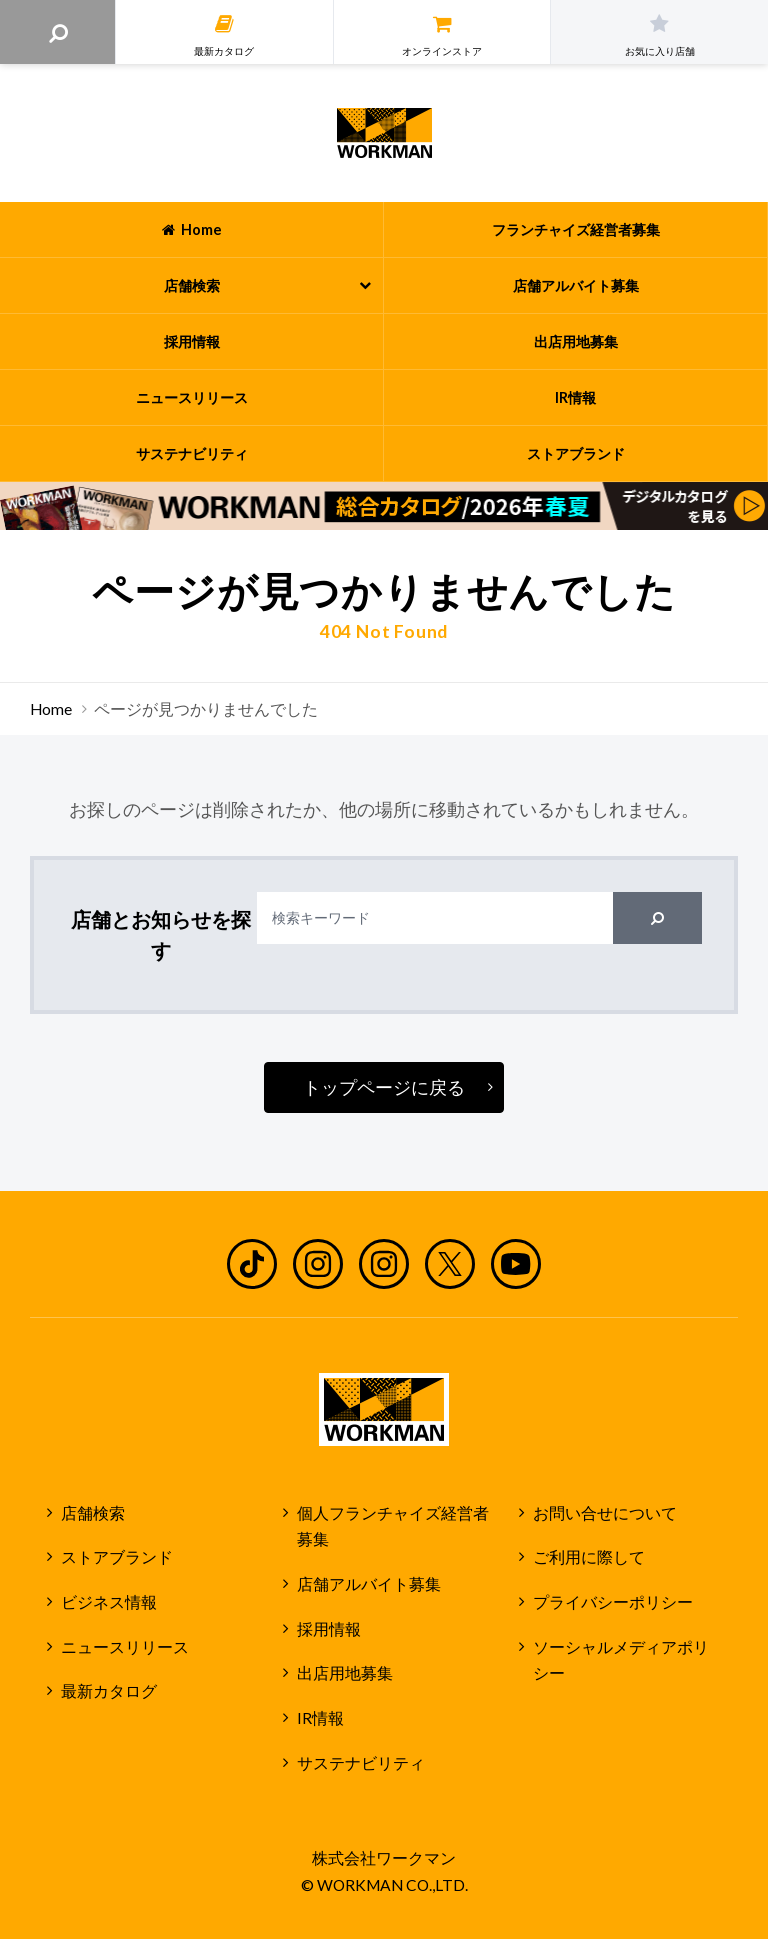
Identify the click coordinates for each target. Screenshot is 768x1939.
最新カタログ (109, 1691)
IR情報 (320, 1718)
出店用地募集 (345, 1673)
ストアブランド (117, 1557)
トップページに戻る (384, 1087)
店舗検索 (93, 1513)
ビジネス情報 (109, 1602)
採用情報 (329, 1629)
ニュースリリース (125, 1647)
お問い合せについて (605, 1513)
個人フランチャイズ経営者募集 (393, 1526)
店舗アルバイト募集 (369, 1584)
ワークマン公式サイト (384, 133)
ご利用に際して (589, 1557)
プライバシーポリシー (613, 1602)
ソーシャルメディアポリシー (621, 1660)
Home (51, 709)
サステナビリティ (361, 1763)
